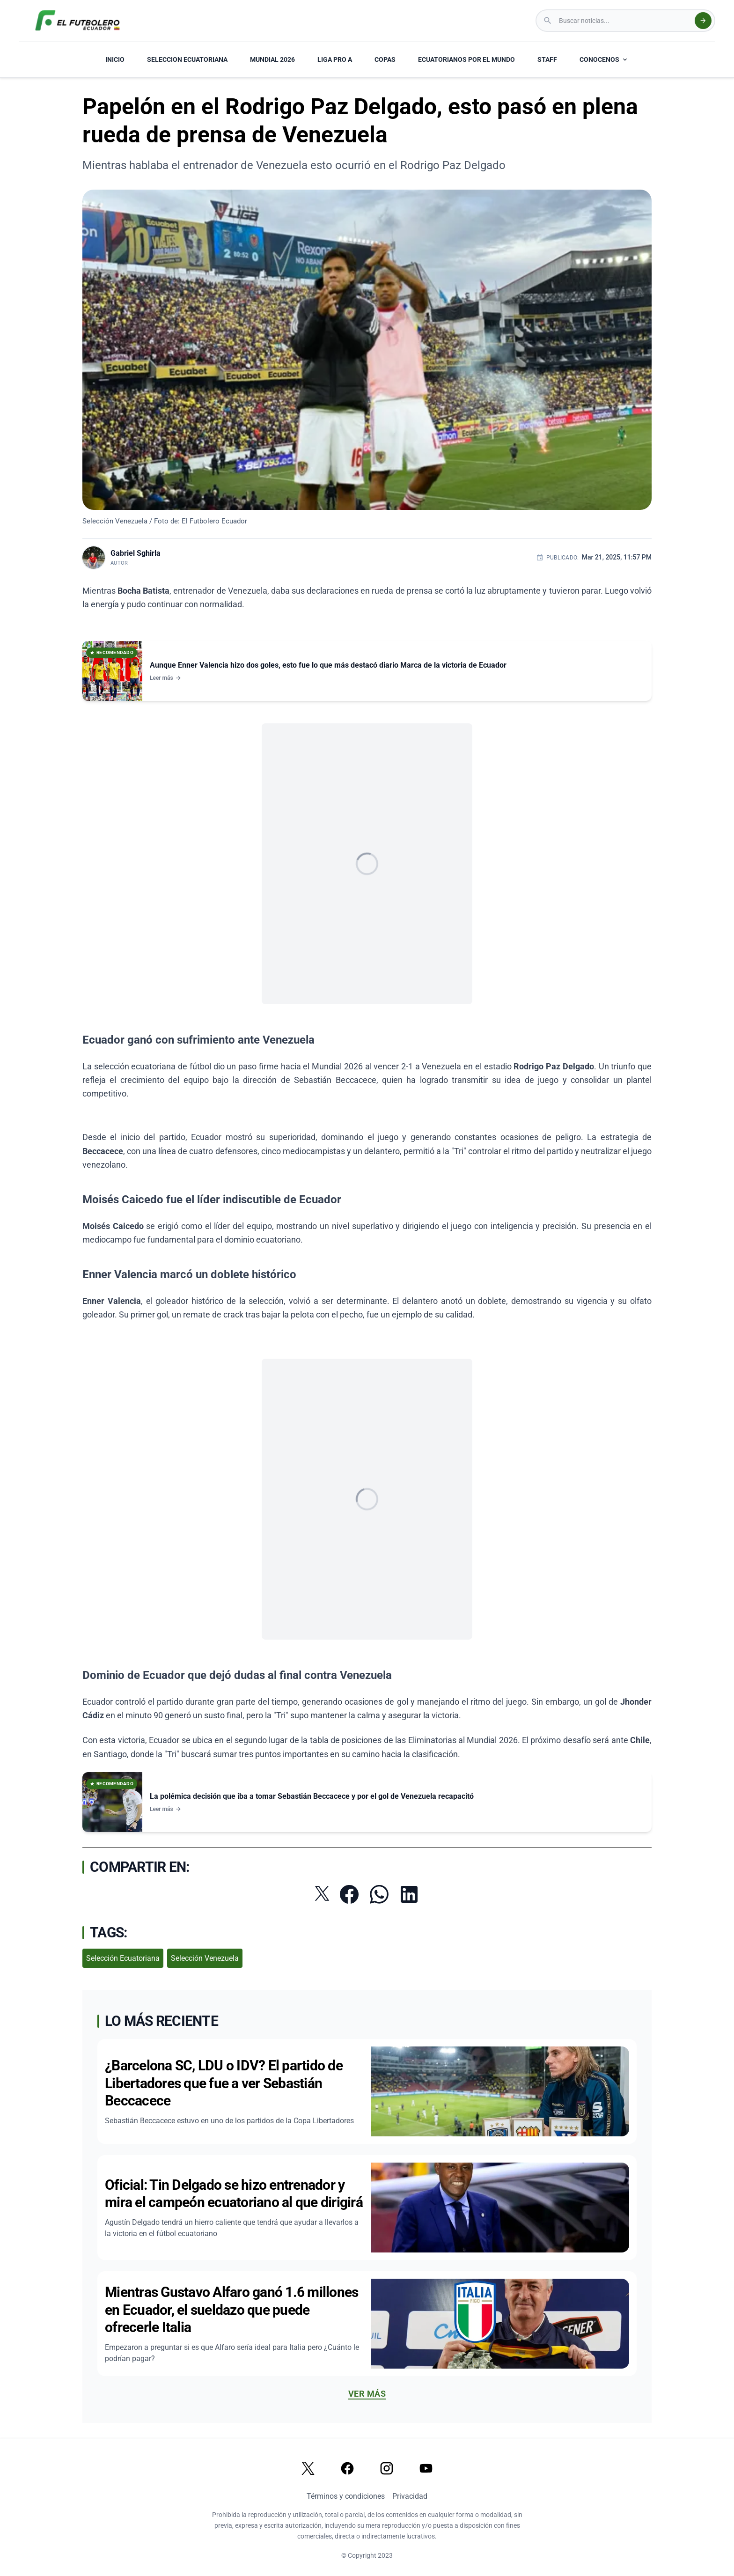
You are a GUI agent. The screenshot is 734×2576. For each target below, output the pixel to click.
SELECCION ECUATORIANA (187, 59)
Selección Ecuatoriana (123, 1958)
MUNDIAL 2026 (272, 59)
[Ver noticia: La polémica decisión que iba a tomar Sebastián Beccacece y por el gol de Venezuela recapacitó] (367, 1802)
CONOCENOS (604, 59)
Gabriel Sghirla (135, 553)
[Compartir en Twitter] (322, 1893)
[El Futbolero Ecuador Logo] (77, 20)
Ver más (367, 2394)
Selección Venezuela (205, 1958)
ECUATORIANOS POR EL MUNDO (466, 59)
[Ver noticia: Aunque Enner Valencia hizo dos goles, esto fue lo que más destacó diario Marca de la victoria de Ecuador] (367, 671)
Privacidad (409, 2496)
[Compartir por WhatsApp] (379, 1894)
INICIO (115, 59)
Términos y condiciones (346, 2496)
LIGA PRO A (334, 59)
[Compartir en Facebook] (349, 1894)
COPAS (385, 59)
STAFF (547, 59)
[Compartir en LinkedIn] (409, 1894)
